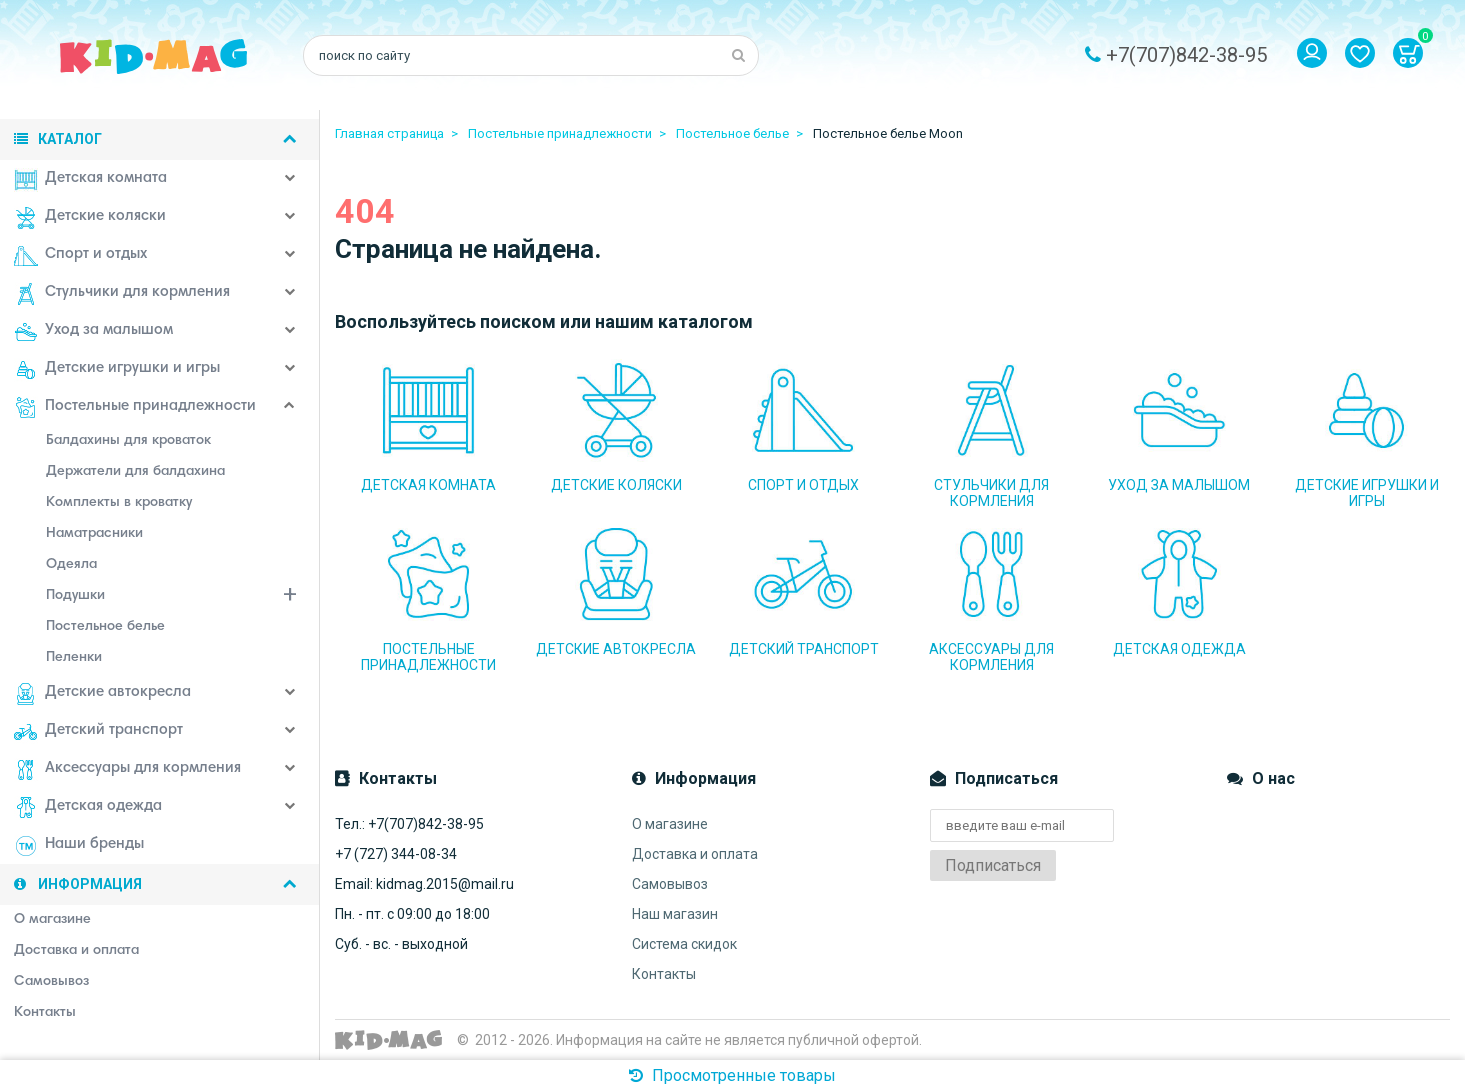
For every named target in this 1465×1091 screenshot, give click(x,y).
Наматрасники (94, 534)
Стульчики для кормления (122, 294)
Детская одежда (88, 808)
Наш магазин (675, 914)
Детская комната (90, 180)
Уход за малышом (93, 332)
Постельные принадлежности (135, 408)
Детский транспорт (98, 732)
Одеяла (71, 565)
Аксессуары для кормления (127, 770)
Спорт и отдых (80, 256)
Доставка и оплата (695, 854)
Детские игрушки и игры (117, 370)
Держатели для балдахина (135, 472)
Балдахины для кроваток (128, 441)
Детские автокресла (102, 694)
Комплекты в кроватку (119, 503)
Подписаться (993, 865)
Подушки (183, 598)
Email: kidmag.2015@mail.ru (424, 884)
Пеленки (74, 658)
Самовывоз (670, 884)
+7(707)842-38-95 (1186, 55)
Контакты (664, 974)
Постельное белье (105, 627)
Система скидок (684, 944)
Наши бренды (79, 846)
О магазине (670, 824)
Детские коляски (90, 218)
